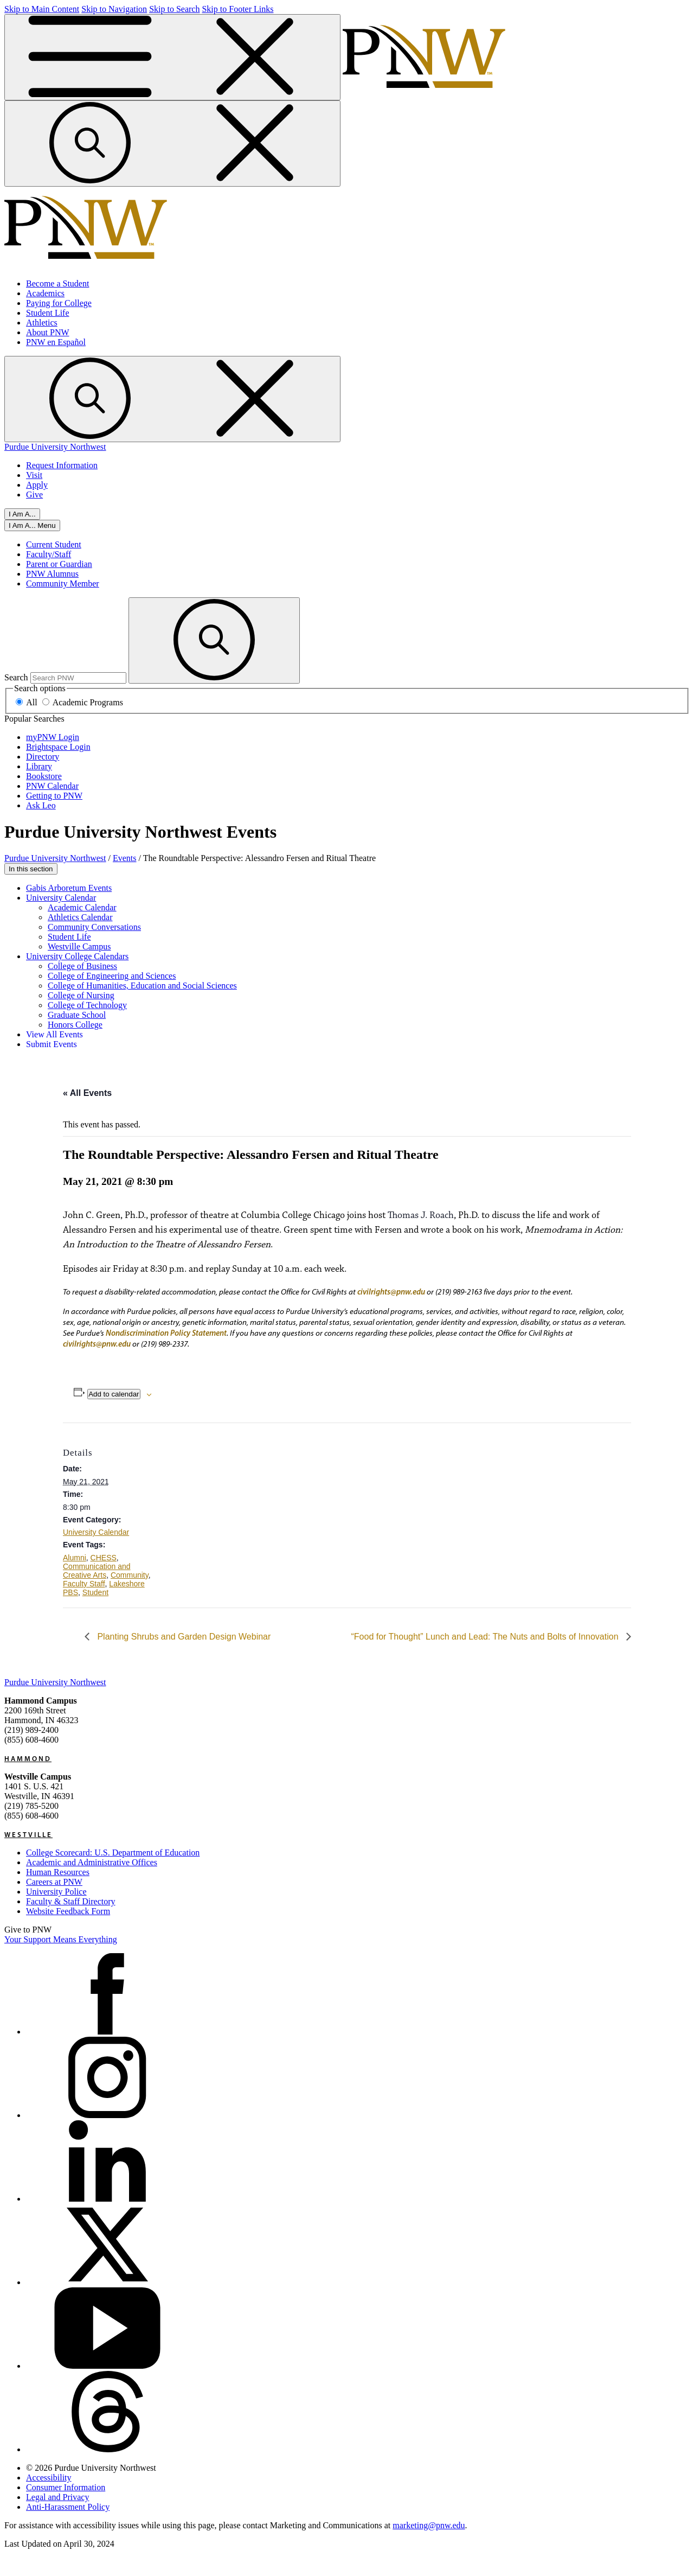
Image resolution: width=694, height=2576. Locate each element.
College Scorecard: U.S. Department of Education (113, 1852)
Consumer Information (65, 2487)
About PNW (47, 332)
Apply (37, 484)
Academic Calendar (82, 907)
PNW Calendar (52, 785)
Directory (42, 756)
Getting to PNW (54, 795)
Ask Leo (41, 805)
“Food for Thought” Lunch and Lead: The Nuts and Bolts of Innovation (486, 1636)
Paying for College (59, 303)
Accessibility (49, 2477)
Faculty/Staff (48, 554)
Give (34, 494)
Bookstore (44, 776)
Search (16, 677)
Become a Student (57, 283)
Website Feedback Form (68, 1911)
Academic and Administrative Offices (91, 1862)
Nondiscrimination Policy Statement (166, 1333)
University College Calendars (77, 956)
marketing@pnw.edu (429, 2525)
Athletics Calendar (80, 917)
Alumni (74, 1557)
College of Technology (87, 1005)
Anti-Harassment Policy (68, 2506)
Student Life (47, 312)
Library (39, 766)
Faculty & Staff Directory (70, 1901)
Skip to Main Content (41, 9)
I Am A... (22, 514)
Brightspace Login (58, 746)
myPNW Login (52, 737)
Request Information (62, 465)
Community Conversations (94, 927)
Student (95, 1592)
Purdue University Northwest (55, 446)
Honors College (75, 1024)
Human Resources (57, 1872)
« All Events (87, 1093)
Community (130, 1575)
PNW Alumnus (52, 573)
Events (125, 858)
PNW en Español (56, 342)
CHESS (104, 1557)
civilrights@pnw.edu (391, 1291)
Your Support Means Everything (60, 1939)
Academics (45, 293)
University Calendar (61, 897)
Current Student (53, 544)
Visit (34, 475)
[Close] (32, 525)
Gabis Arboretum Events (69, 887)
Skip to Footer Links (237, 9)
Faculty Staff (84, 1583)
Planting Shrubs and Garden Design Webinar (183, 1636)
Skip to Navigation (114, 9)
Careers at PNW (54, 1881)
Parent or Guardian (59, 564)
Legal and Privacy (57, 2497)
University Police (56, 1891)
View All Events (54, 1034)
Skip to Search (174, 9)
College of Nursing (81, 995)
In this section (31, 869)
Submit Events (51, 1044)
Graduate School (77, 1014)
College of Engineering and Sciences (112, 975)
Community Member (62, 583)
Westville (28, 1834)
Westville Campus (79, 946)
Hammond (28, 1758)
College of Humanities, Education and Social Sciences (142, 985)
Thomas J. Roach (421, 1215)
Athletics (41, 322)
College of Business (82, 966)
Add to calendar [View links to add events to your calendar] (113, 1394)
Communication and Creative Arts (97, 1570)
